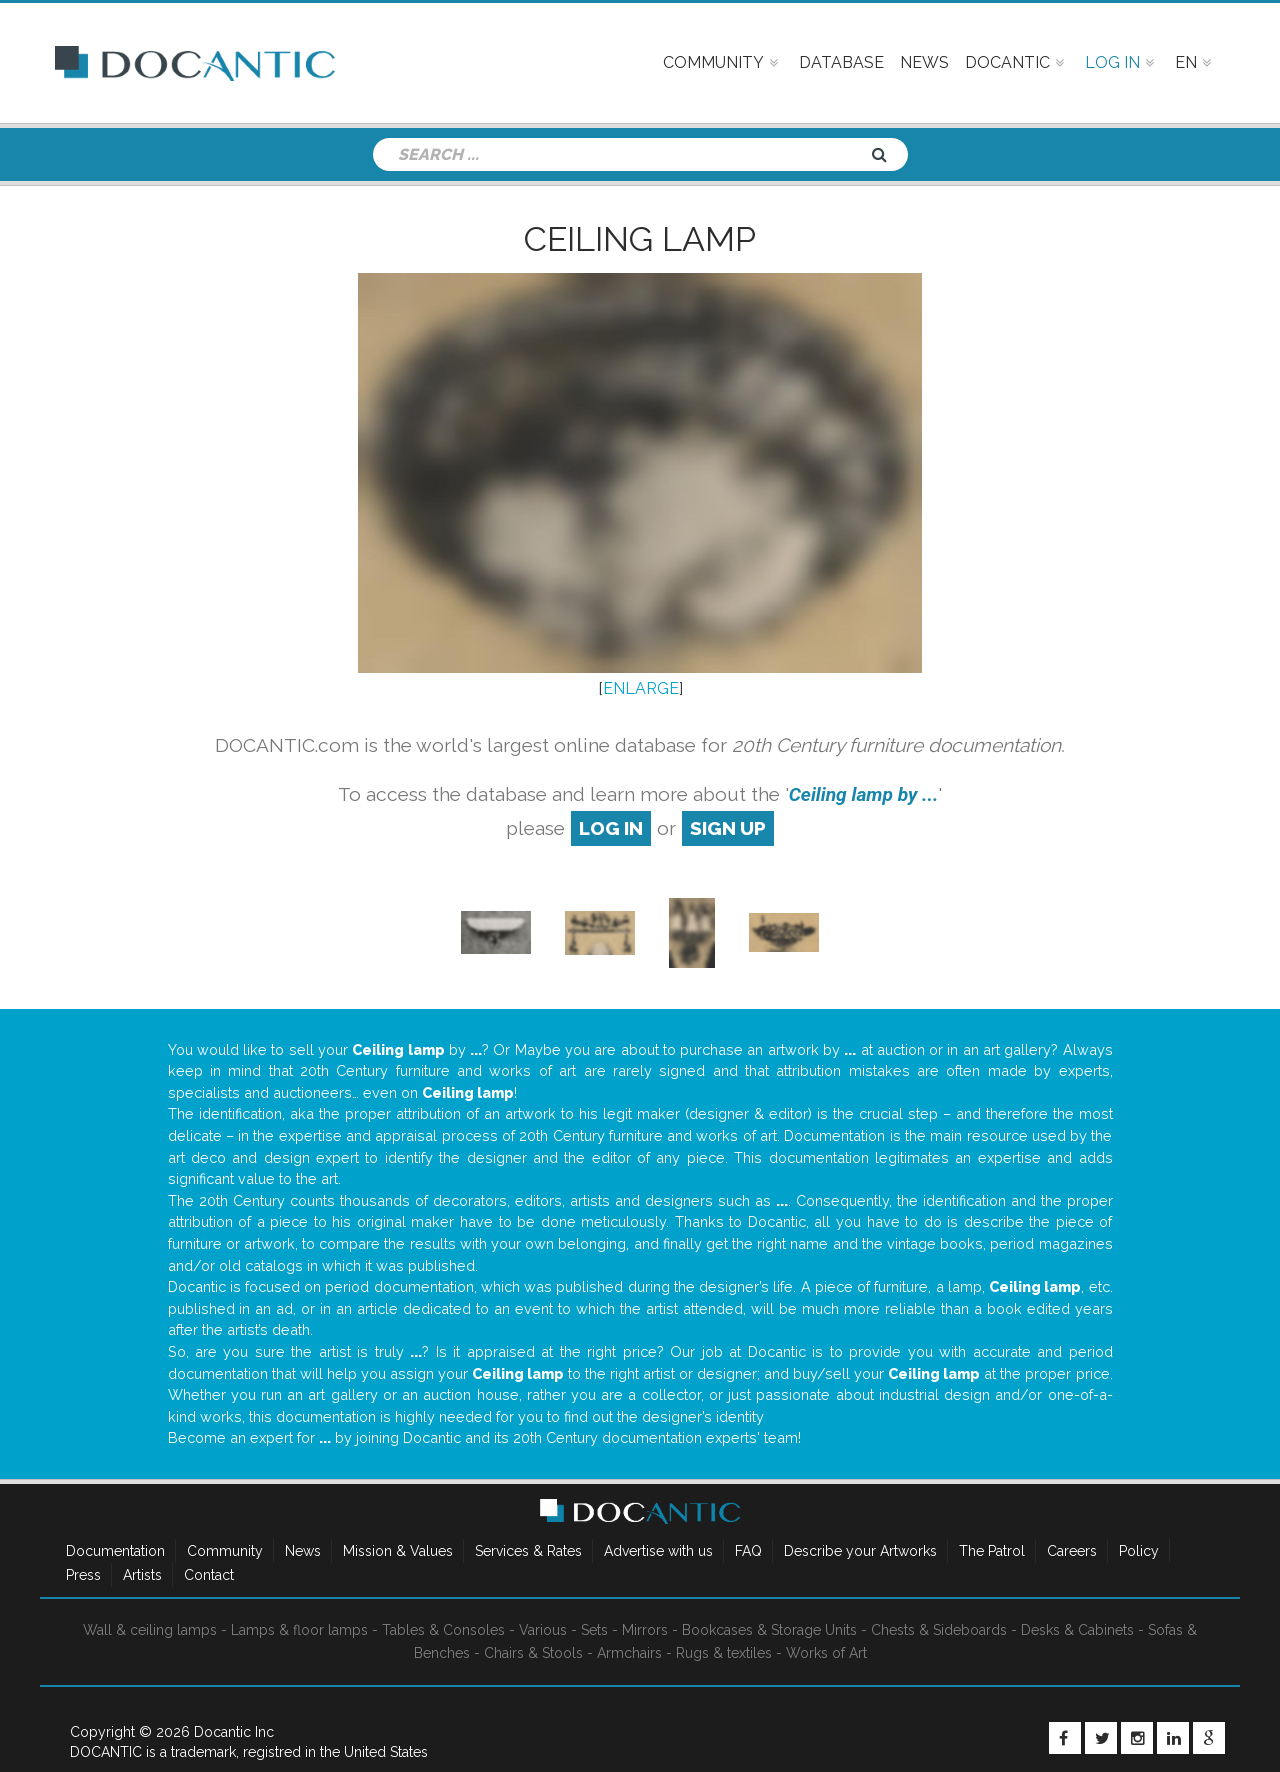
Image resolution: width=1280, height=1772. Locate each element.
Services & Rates (528, 1551)
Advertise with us (658, 1551)
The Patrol (992, 1551)
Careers (1072, 1551)
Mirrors (645, 1630)
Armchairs (629, 1653)
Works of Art (826, 1653)
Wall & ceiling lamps (150, 1630)
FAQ (748, 1551)
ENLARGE (641, 688)
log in (611, 828)
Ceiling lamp (640, 239)
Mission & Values (398, 1551)
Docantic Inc (234, 1732)
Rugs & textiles (724, 1653)
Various (543, 1630)
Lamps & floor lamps (299, 1630)
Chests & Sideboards (939, 1630)
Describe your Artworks (860, 1551)
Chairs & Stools (533, 1653)
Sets (594, 1630)
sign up (728, 828)
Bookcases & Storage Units (769, 1630)
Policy (1139, 1551)
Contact (209, 1575)
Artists (142, 1575)
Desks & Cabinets (1077, 1630)
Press (83, 1575)
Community (225, 1551)
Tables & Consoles (443, 1630)
